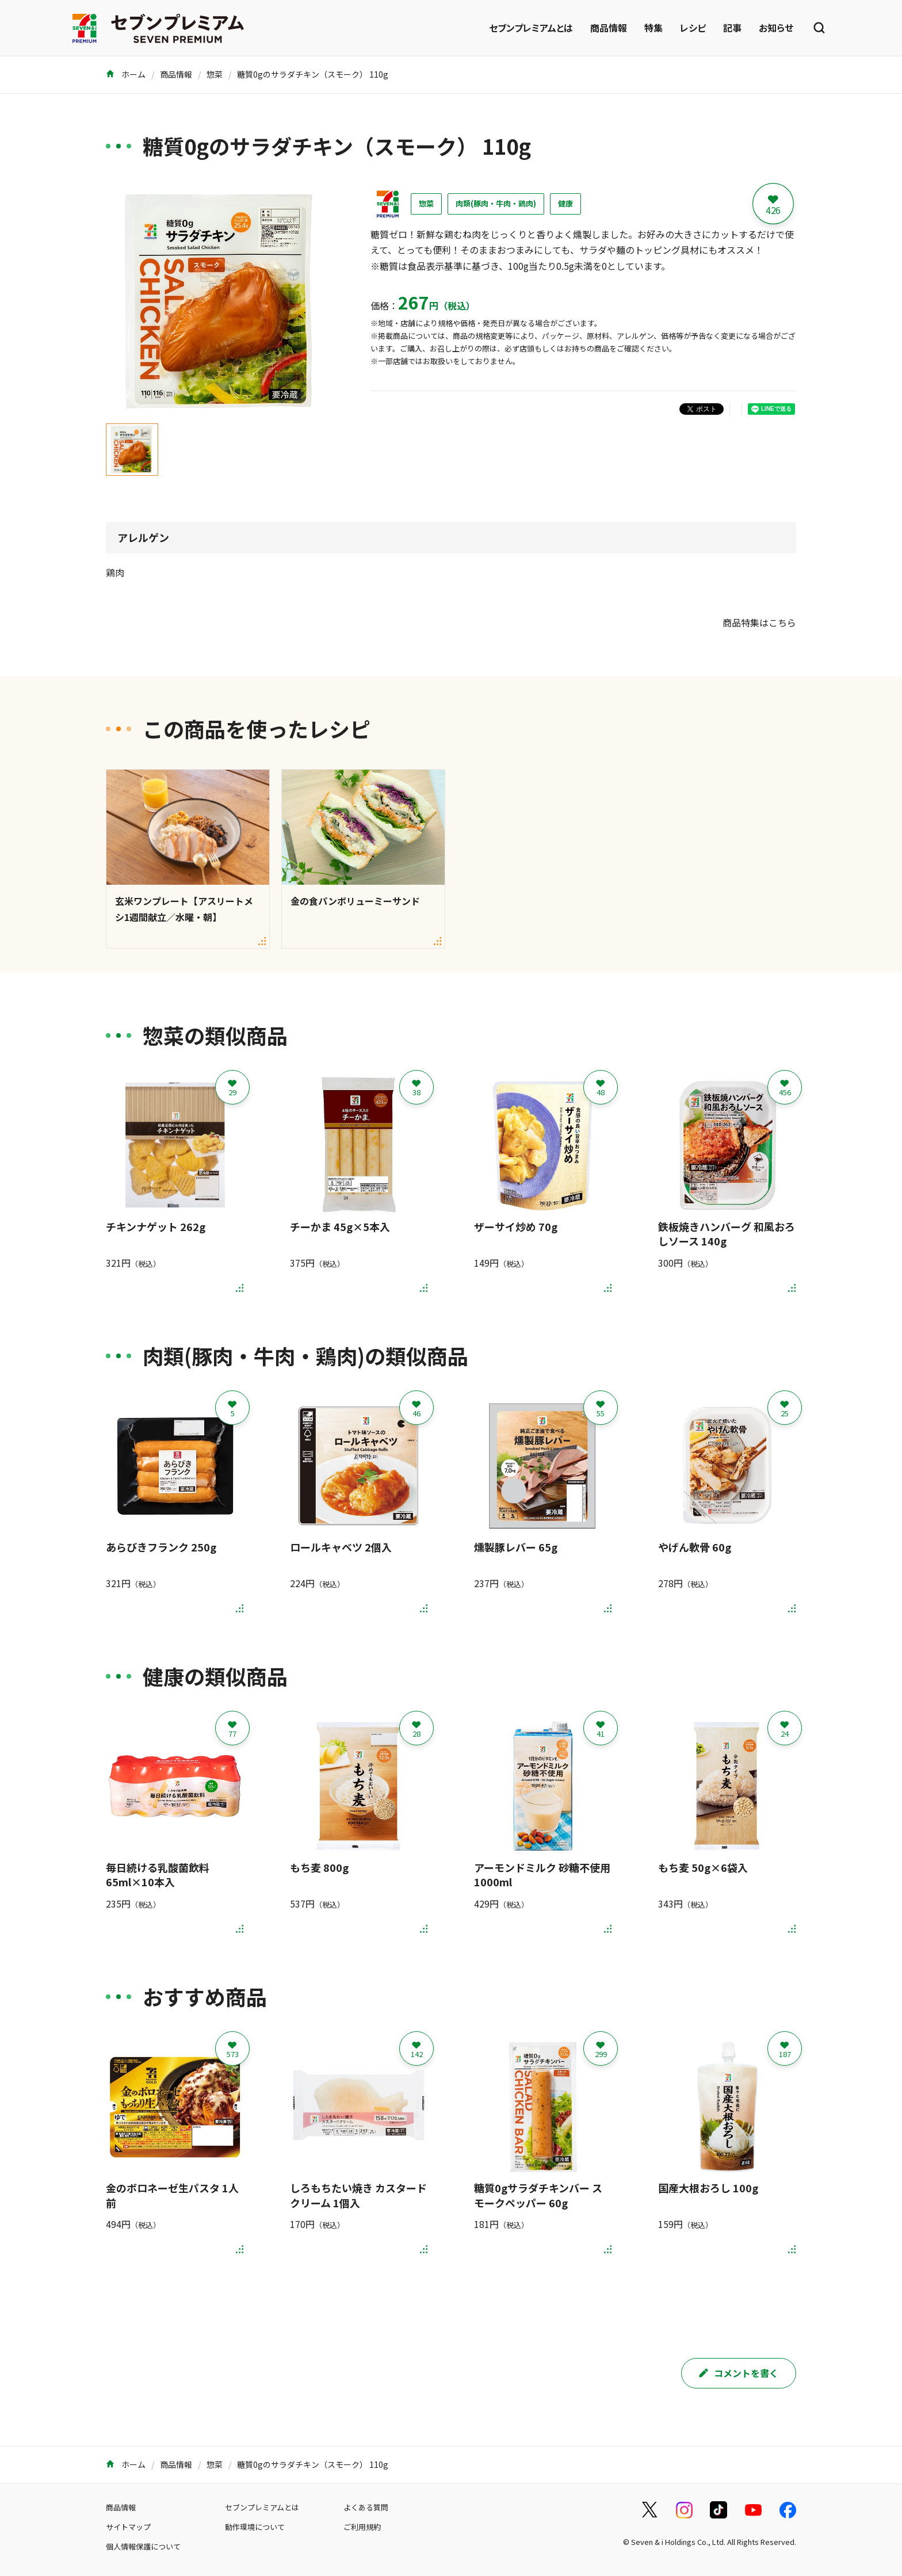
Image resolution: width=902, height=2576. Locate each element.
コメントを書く (738, 2373)
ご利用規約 (362, 2526)
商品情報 (608, 28)
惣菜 (215, 74)
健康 (565, 203)
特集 (653, 28)
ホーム (126, 74)
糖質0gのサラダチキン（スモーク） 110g (312, 74)
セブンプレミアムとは (531, 28)
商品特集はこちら (759, 622)
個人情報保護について (143, 2546)
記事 (732, 28)
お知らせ (776, 28)
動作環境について (255, 2526)
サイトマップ (128, 2526)
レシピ (693, 28)
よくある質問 (365, 2507)
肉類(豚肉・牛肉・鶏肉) (496, 203)
